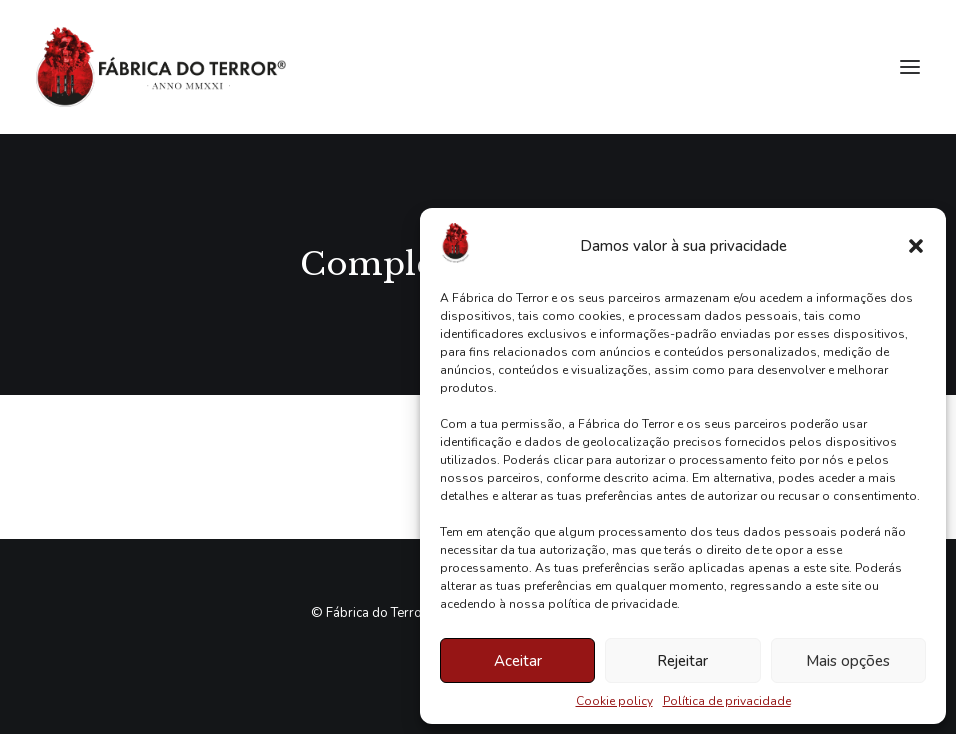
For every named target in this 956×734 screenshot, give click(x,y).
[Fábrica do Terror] (161, 67)
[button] (916, 246)
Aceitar (518, 661)
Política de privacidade (727, 701)
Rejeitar (682, 661)
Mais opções (848, 661)
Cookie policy (614, 701)
